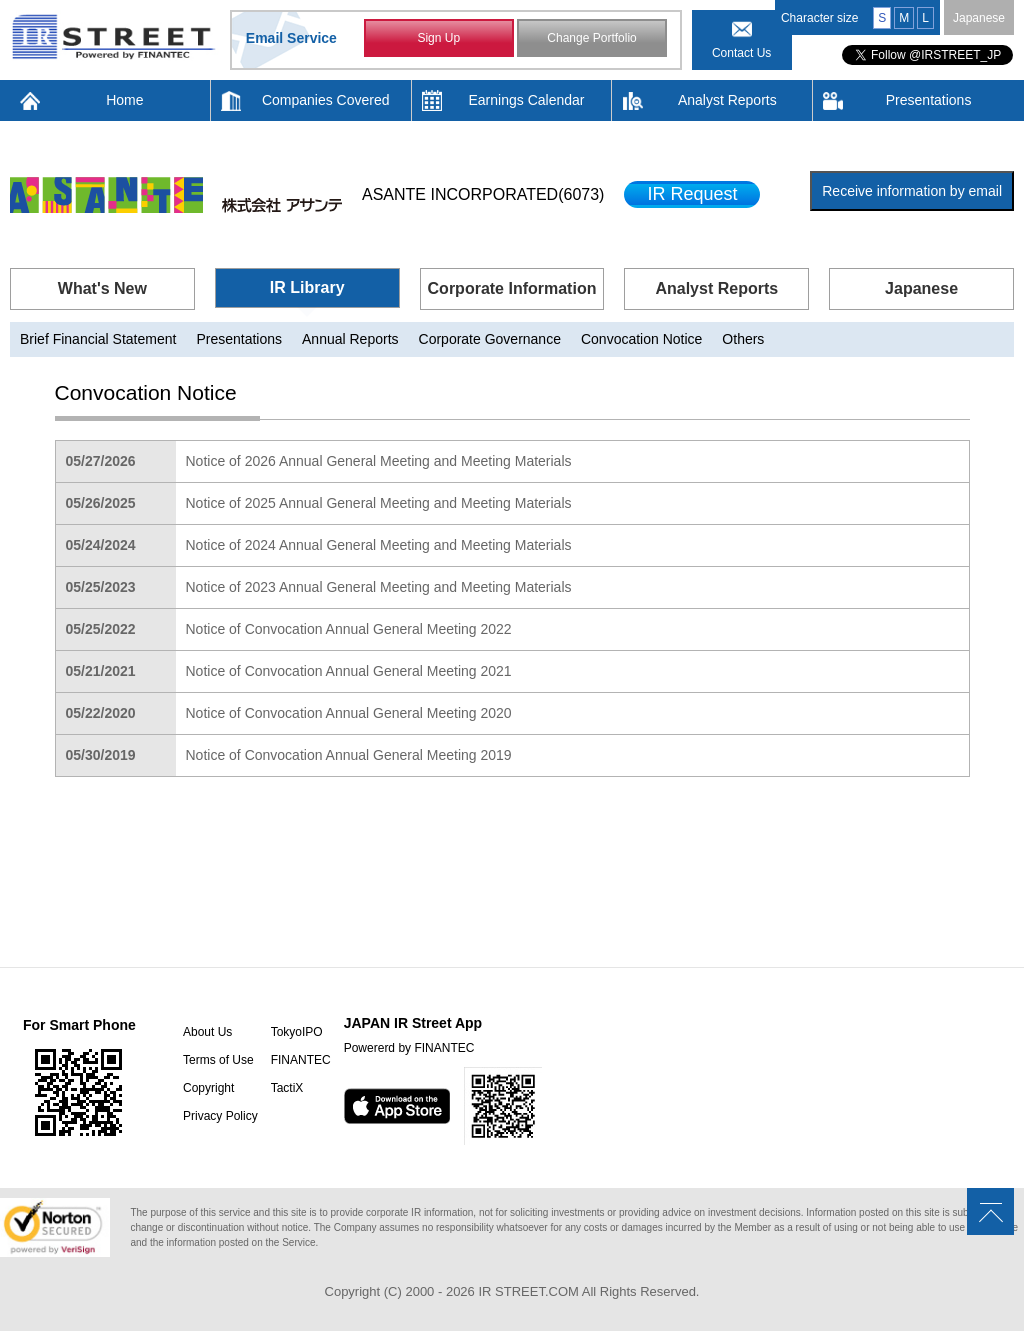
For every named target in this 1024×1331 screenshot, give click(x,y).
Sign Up (438, 38)
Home (124, 100)
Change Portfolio (591, 38)
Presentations (929, 100)
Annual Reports (350, 339)
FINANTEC (301, 1060)
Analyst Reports (727, 100)
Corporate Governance (490, 339)
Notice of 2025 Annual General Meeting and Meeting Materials (379, 503)
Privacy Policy (220, 1116)
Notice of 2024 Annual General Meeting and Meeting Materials (379, 545)
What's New (102, 288)
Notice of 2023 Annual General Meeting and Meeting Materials (379, 587)
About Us (207, 1032)
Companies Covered (326, 100)
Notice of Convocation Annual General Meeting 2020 (349, 713)
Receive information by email (912, 191)
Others (743, 339)
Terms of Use (218, 1060)
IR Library (307, 287)
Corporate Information (512, 288)
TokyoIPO (297, 1032)
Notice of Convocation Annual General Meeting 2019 (349, 755)
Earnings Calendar (527, 100)
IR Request (692, 194)
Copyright (208, 1088)
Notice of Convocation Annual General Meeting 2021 (349, 671)
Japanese (979, 18)
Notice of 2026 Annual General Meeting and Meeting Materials (379, 461)
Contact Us (741, 53)
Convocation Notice (641, 339)
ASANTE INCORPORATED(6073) (483, 194)
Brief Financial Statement (98, 339)
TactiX (287, 1088)
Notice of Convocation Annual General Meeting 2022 (349, 629)
